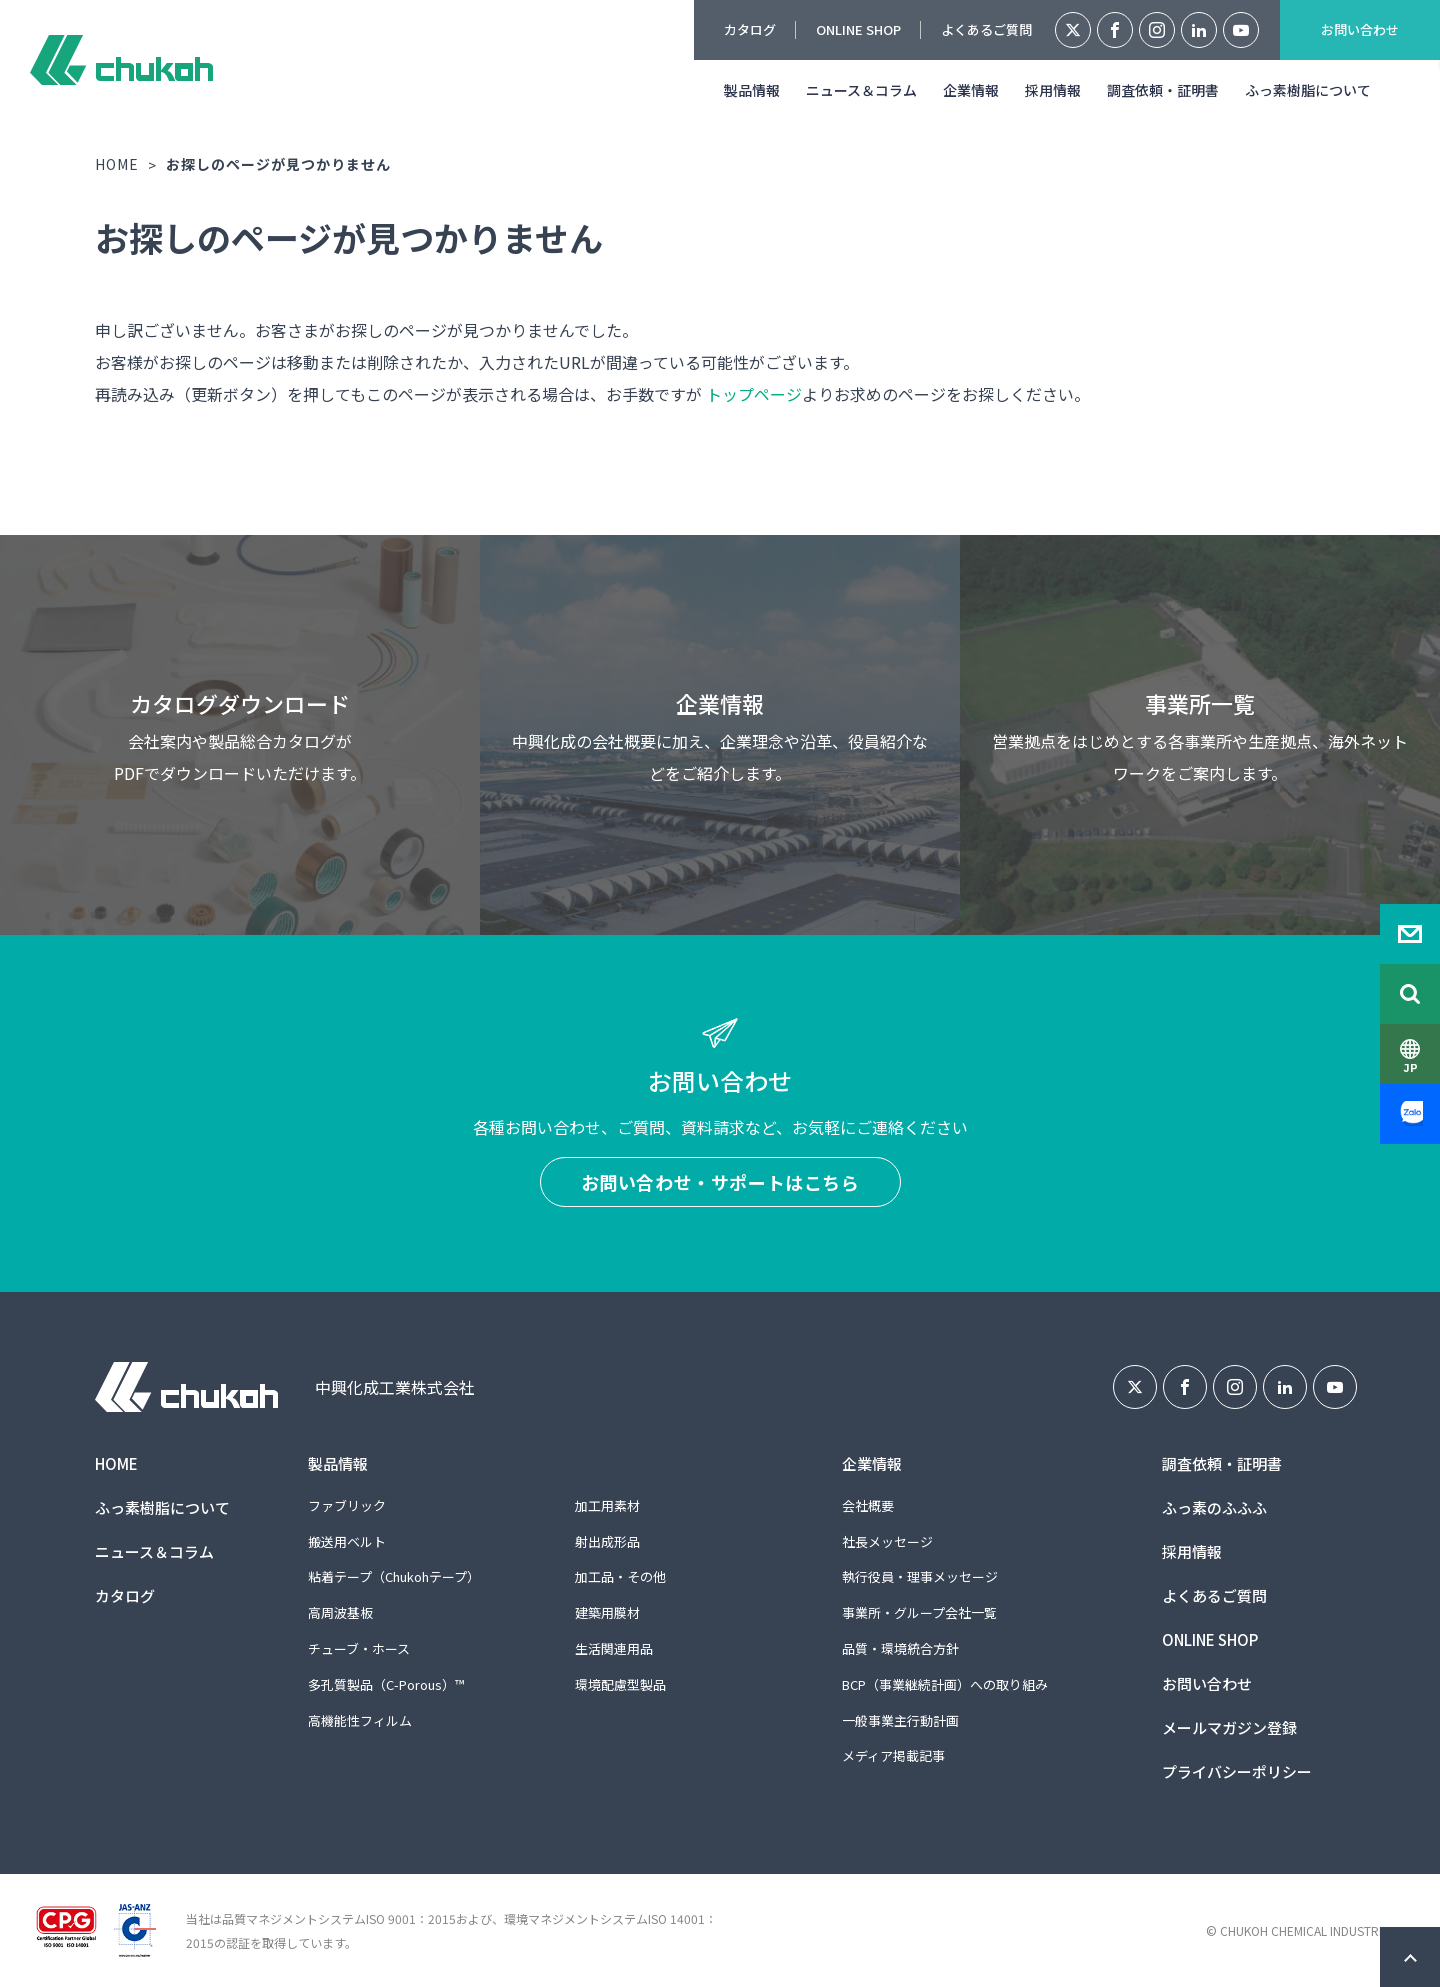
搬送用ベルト (347, 1541)
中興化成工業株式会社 (121, 60)
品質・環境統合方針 (900, 1648)
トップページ (754, 394)
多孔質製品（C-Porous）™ (386, 1684)
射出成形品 (607, 1541)
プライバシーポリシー (1237, 1771)
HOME (117, 164)
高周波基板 (340, 1612)
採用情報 (1053, 90)
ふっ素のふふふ (1214, 1507)
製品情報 (752, 90)
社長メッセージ (887, 1541)
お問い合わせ (1360, 29)
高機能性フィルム (360, 1720)
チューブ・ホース (359, 1648)
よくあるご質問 (986, 29)
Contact (1410, 934)
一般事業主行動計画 (900, 1720)
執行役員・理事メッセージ (920, 1576)
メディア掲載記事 (893, 1755)
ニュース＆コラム (861, 90)
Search (1410, 994)
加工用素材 (607, 1505)
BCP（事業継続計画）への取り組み (945, 1684)
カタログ (750, 29)
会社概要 (868, 1505)
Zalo (1410, 1114)
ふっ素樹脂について (1308, 90)
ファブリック (347, 1505)
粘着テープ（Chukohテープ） (394, 1576)
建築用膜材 (607, 1612)
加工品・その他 (620, 1576)
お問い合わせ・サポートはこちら (720, 1182)
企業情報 (971, 90)
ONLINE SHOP (858, 29)
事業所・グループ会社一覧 (919, 1612)
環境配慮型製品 (620, 1684)
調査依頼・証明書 (1163, 90)
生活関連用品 (614, 1648)
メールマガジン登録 (1229, 1727)
